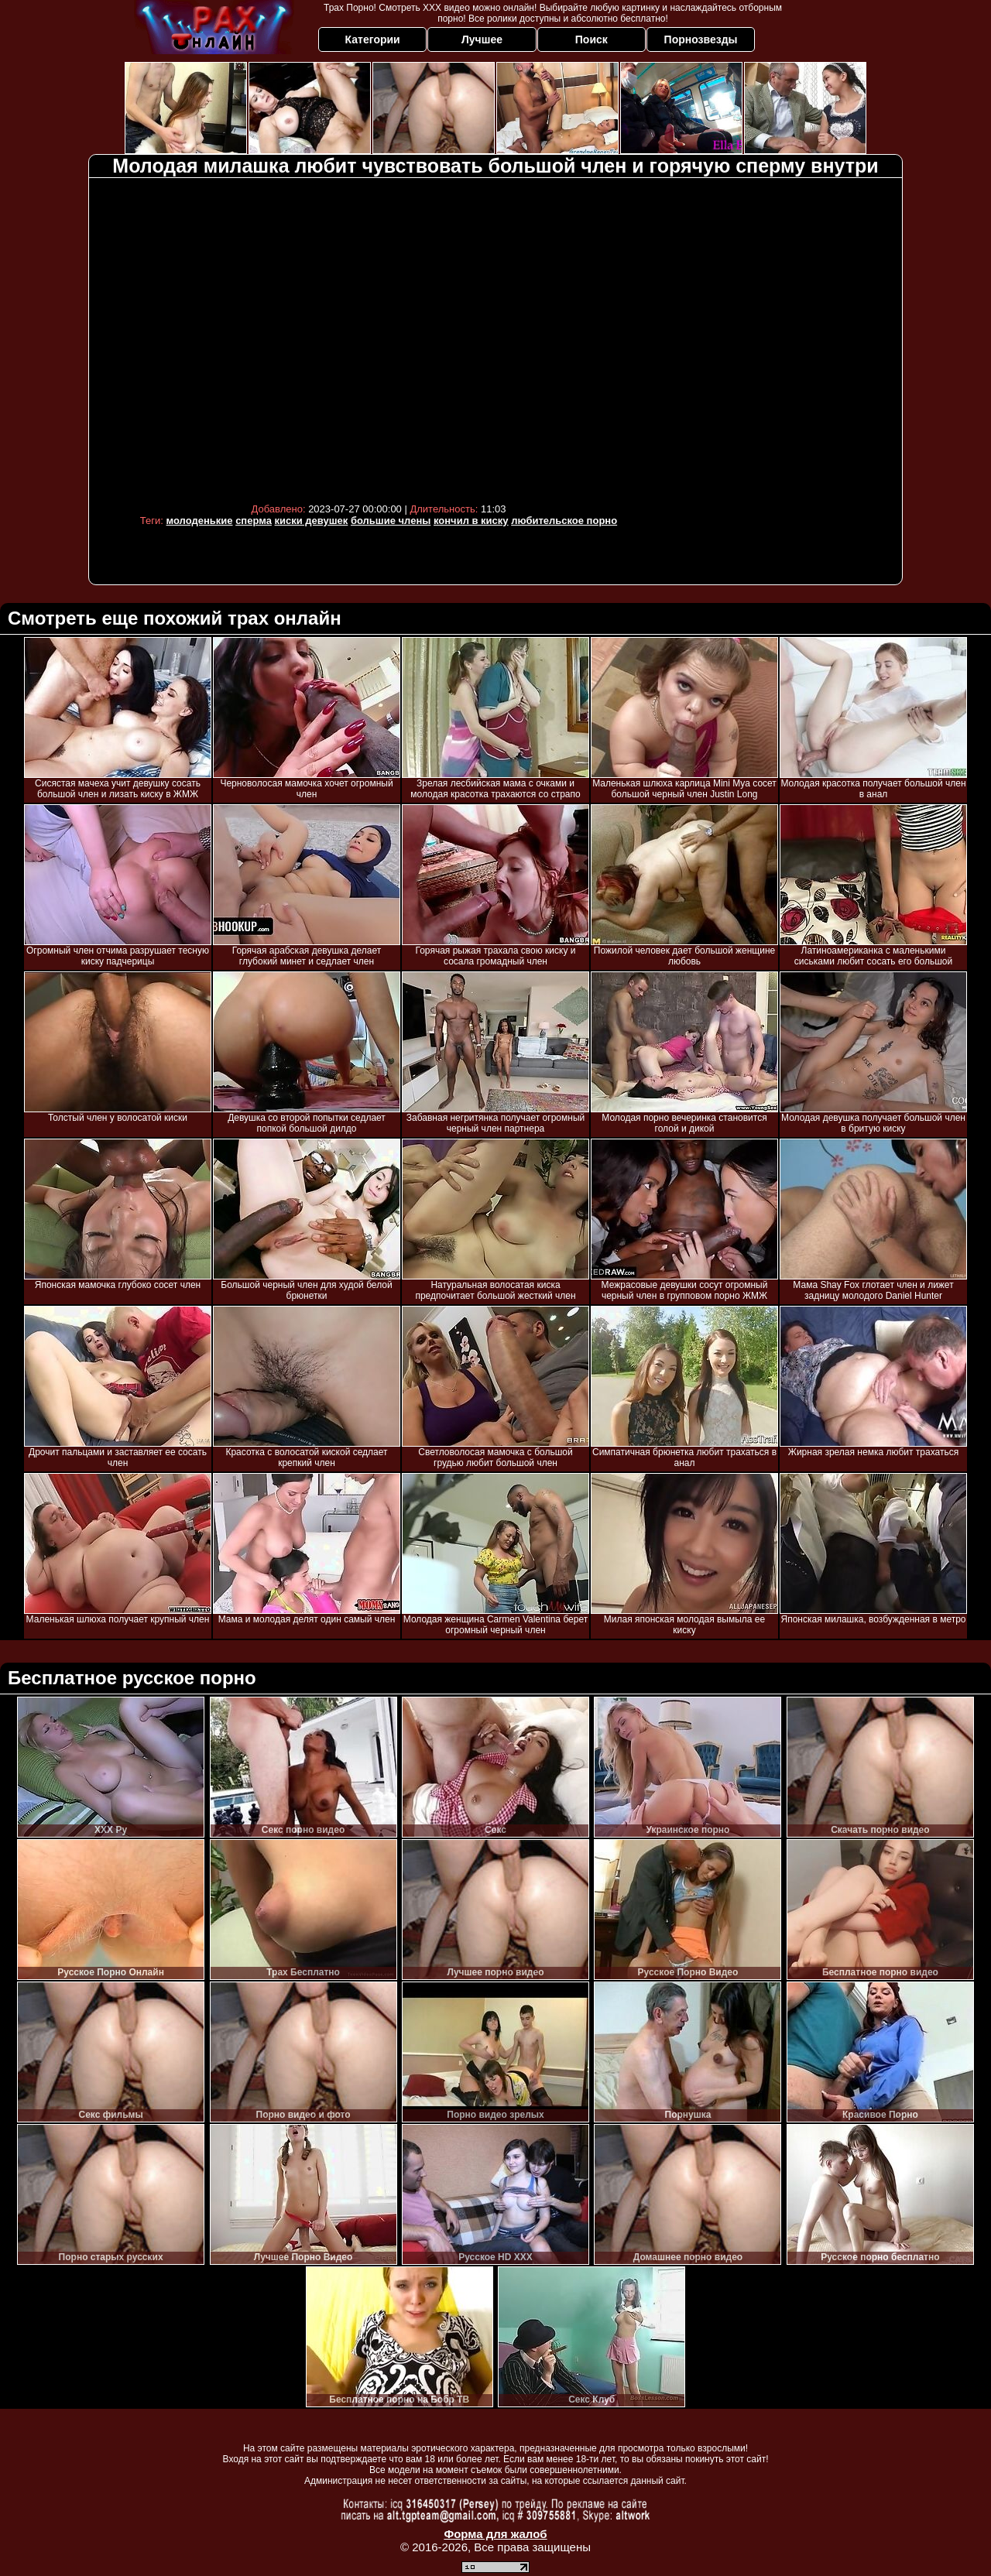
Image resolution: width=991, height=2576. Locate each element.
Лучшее (481, 39)
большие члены (390, 520)
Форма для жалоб (495, 2533)
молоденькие (199, 520)
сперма (253, 520)
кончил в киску (471, 520)
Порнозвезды (701, 39)
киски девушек (311, 520)
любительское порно (564, 520)
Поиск (591, 39)
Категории (372, 39)
